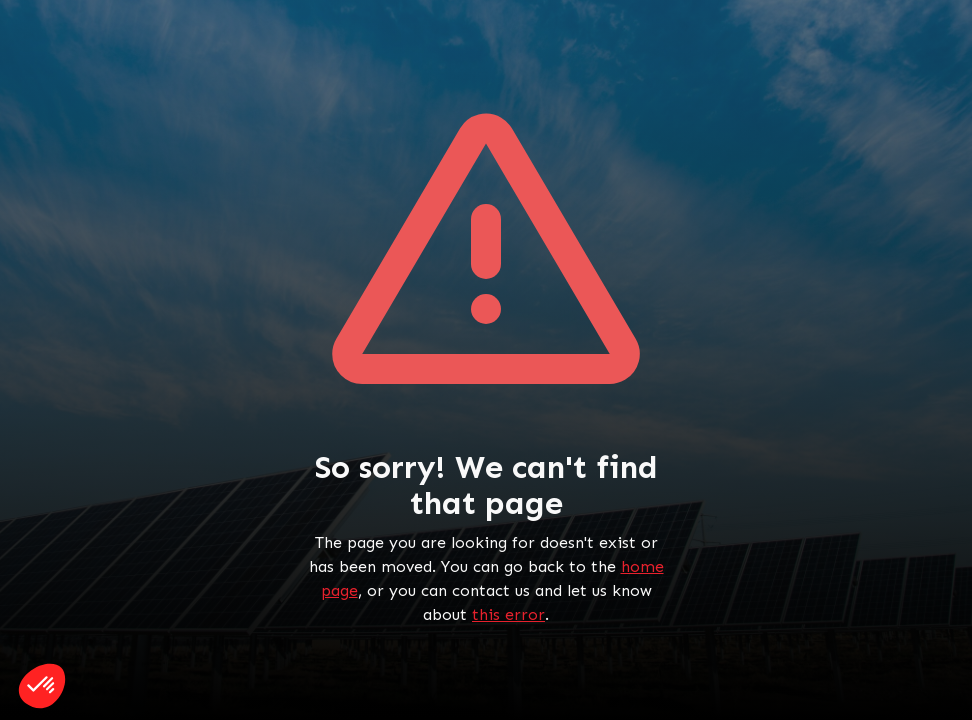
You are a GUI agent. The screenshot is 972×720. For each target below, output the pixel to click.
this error (508, 614)
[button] (42, 686)
